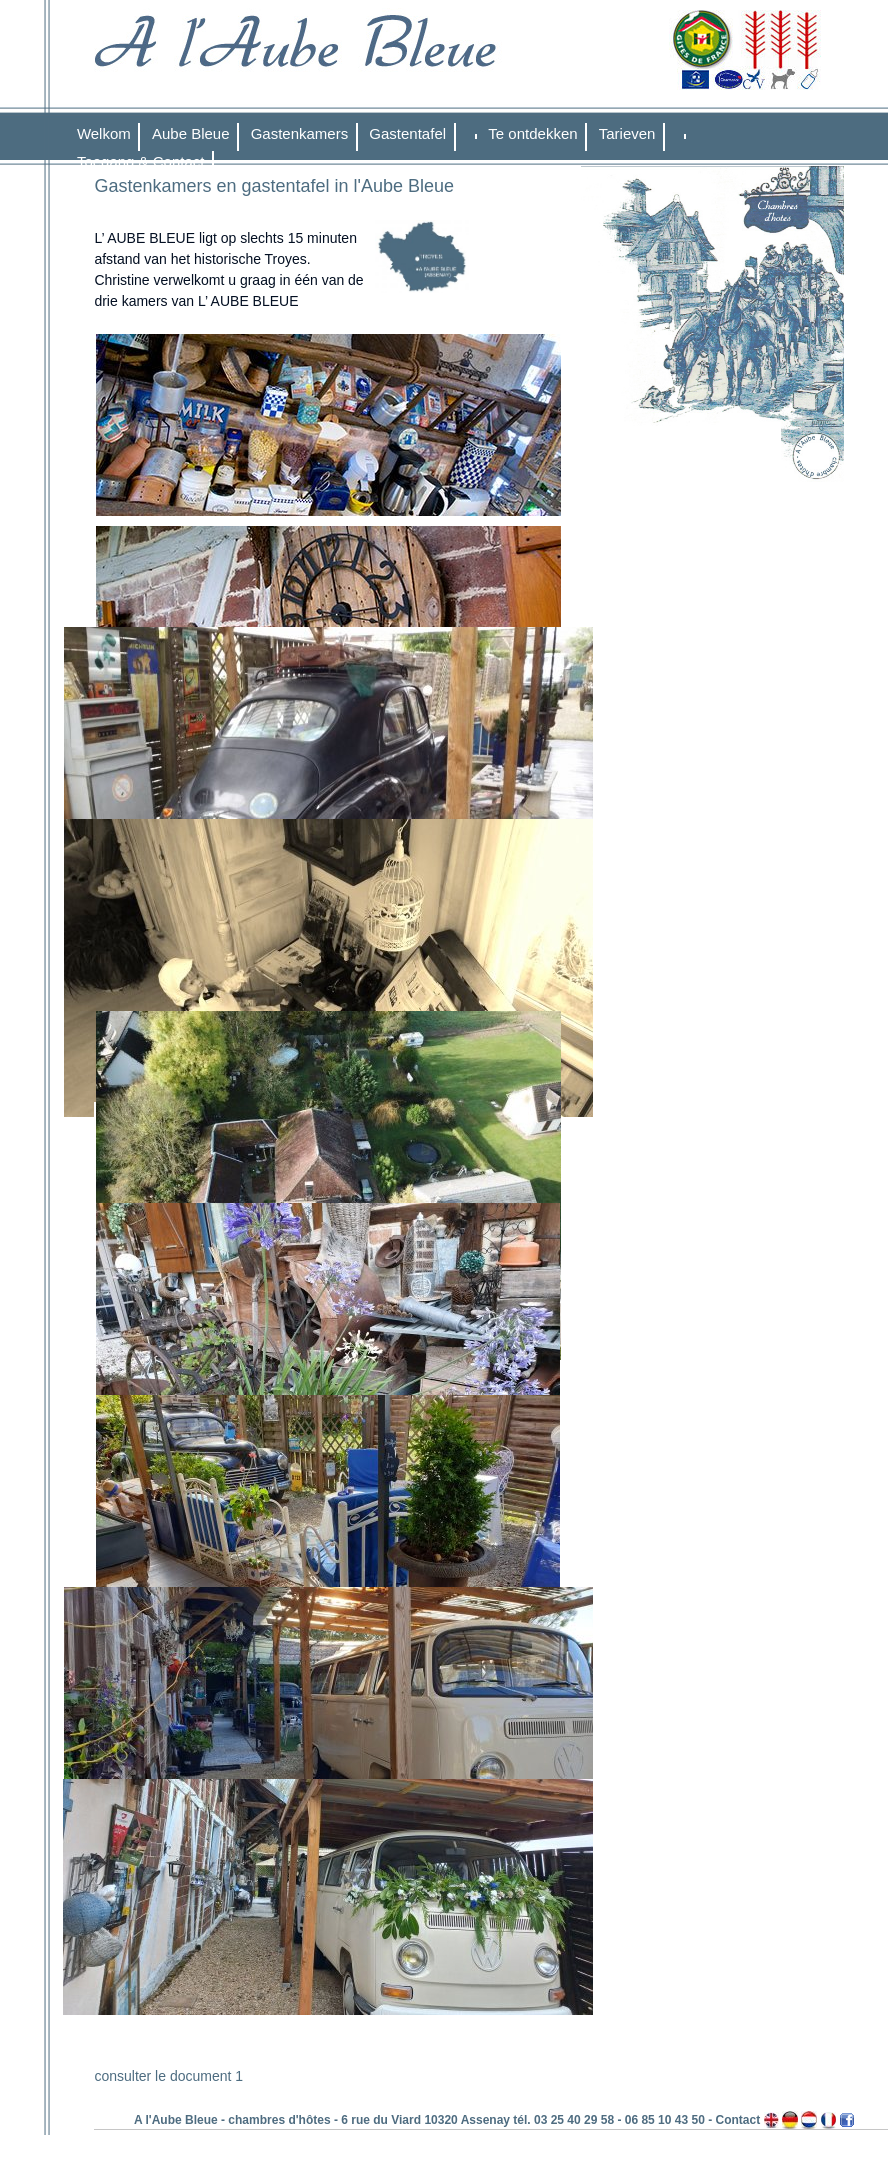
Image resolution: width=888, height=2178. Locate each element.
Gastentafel (407, 133)
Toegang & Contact (141, 161)
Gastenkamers (300, 133)
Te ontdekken (532, 133)
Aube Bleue (191, 133)
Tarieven (627, 133)
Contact (737, 2120)
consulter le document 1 (168, 2076)
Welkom (104, 133)
